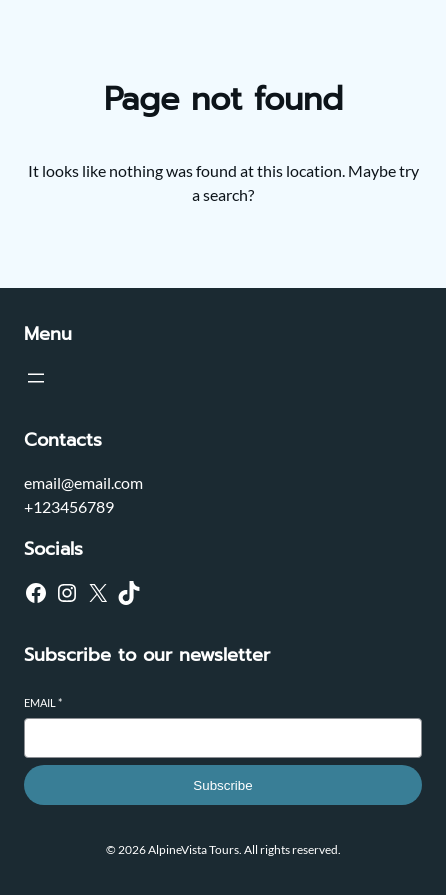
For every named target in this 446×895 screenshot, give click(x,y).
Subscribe (222, 785)
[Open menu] (36, 378)
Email (43, 702)
